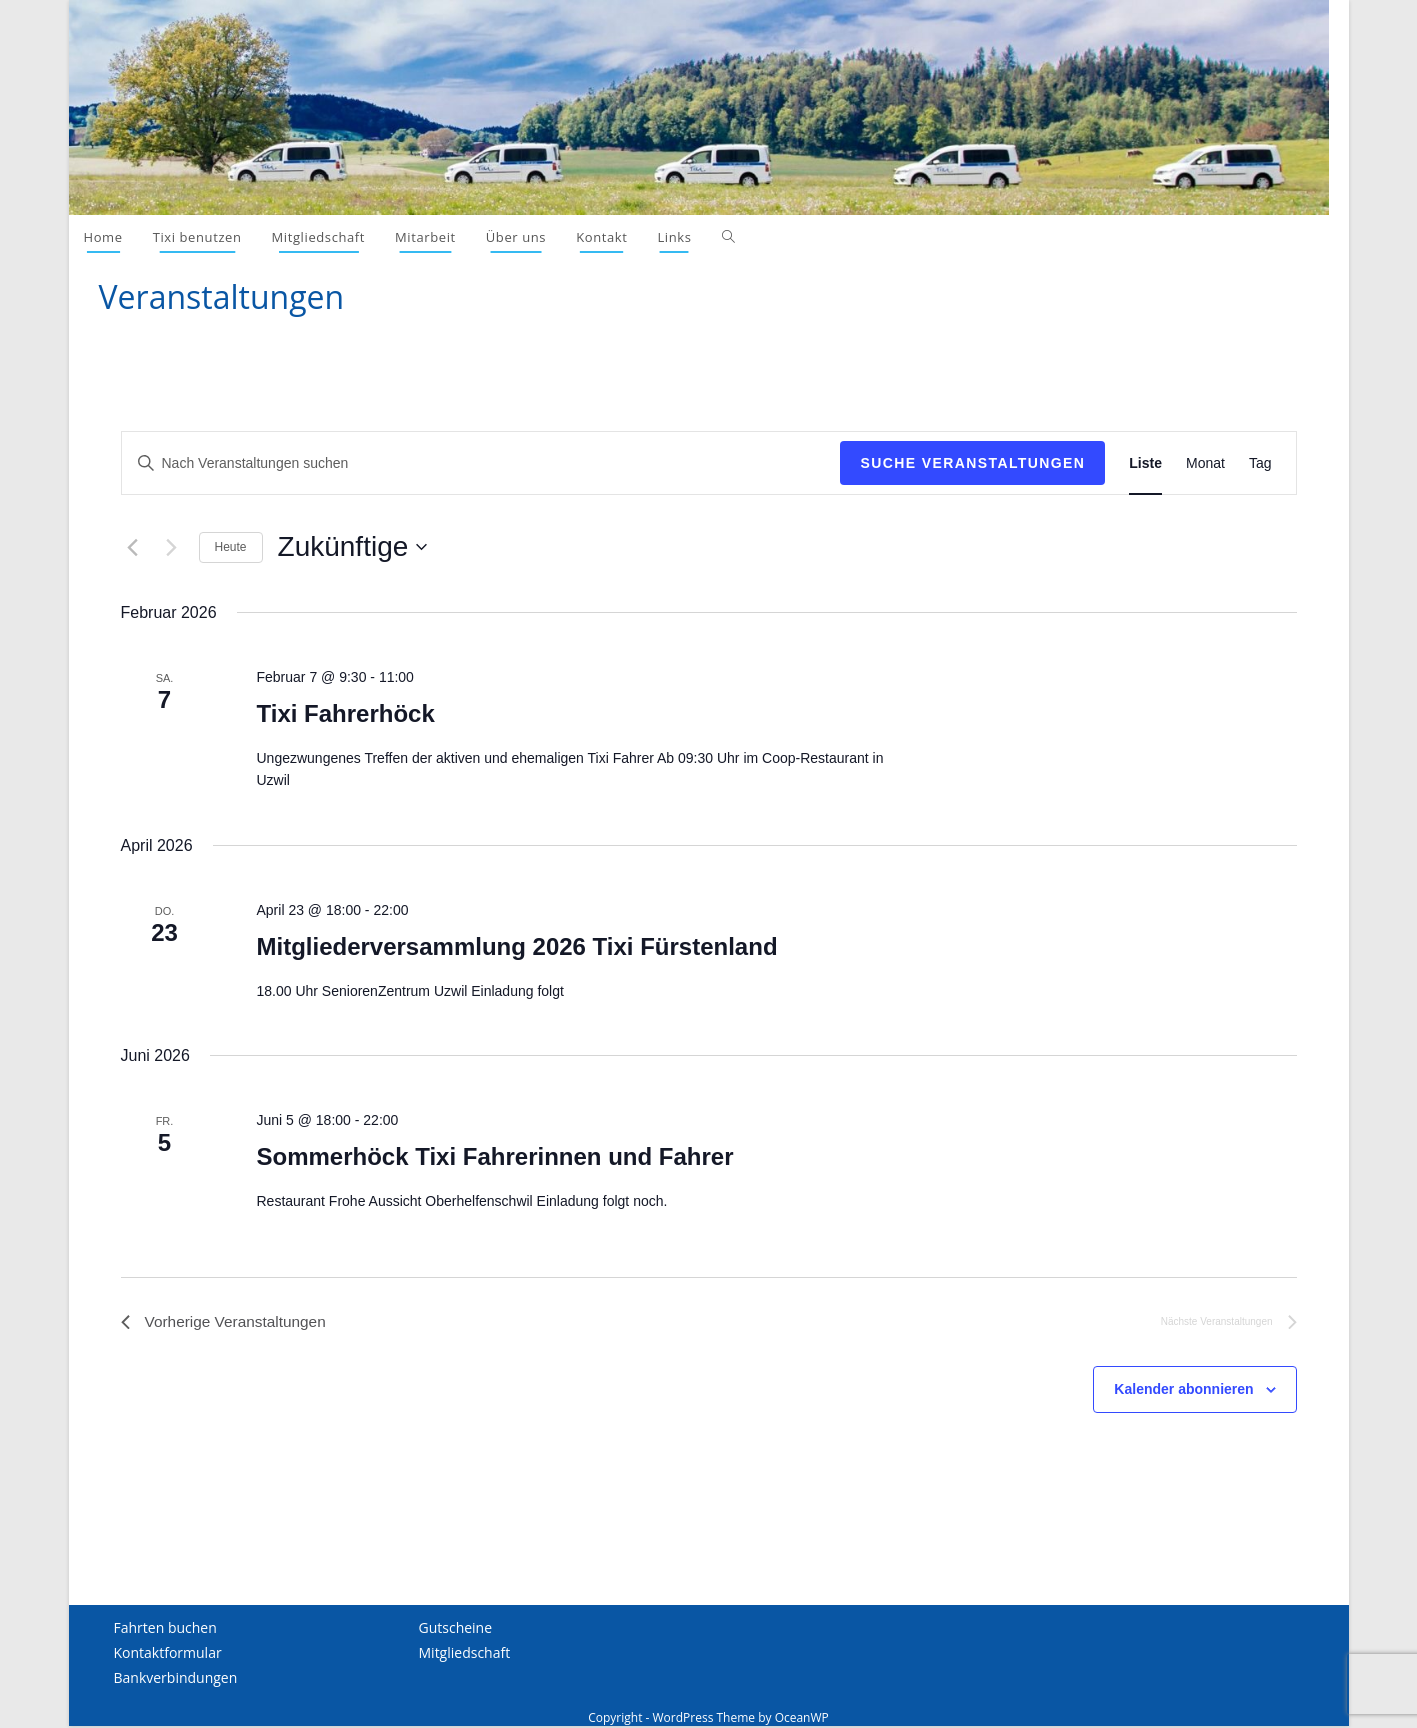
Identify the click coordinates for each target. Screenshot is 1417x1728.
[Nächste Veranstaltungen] (172, 547)
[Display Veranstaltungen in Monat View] (1205, 463)
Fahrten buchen (165, 1628)
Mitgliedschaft (465, 1654)
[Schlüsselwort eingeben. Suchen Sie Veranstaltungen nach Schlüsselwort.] (481, 463)
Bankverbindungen (176, 1679)
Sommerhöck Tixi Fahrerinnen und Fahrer (494, 1156)
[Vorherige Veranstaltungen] (133, 547)
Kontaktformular (168, 1654)
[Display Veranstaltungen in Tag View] (1260, 463)
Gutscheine (456, 1628)
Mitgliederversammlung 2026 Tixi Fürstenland (516, 946)
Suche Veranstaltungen (972, 463)
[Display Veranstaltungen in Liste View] (1145, 463)
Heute (231, 547)
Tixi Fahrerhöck (345, 713)
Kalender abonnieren (1183, 1391)
